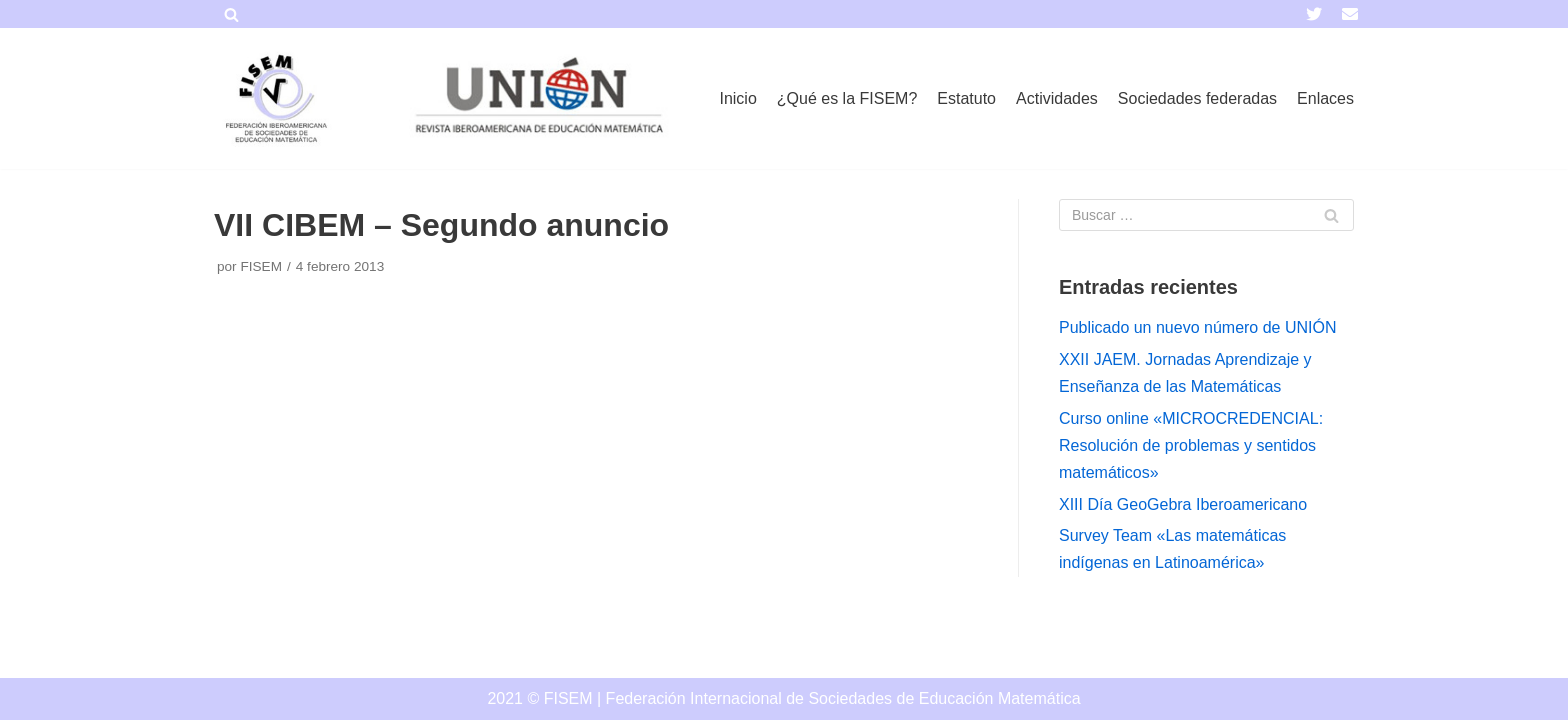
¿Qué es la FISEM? (847, 98)
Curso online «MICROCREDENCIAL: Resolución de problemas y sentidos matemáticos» (1191, 445)
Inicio (737, 98)
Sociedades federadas (1197, 98)
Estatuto (966, 98)
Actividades (1057, 98)
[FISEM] (274, 98)
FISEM (261, 266)
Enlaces (1325, 98)
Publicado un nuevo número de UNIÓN (1198, 327)
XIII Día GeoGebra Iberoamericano (1183, 504)
